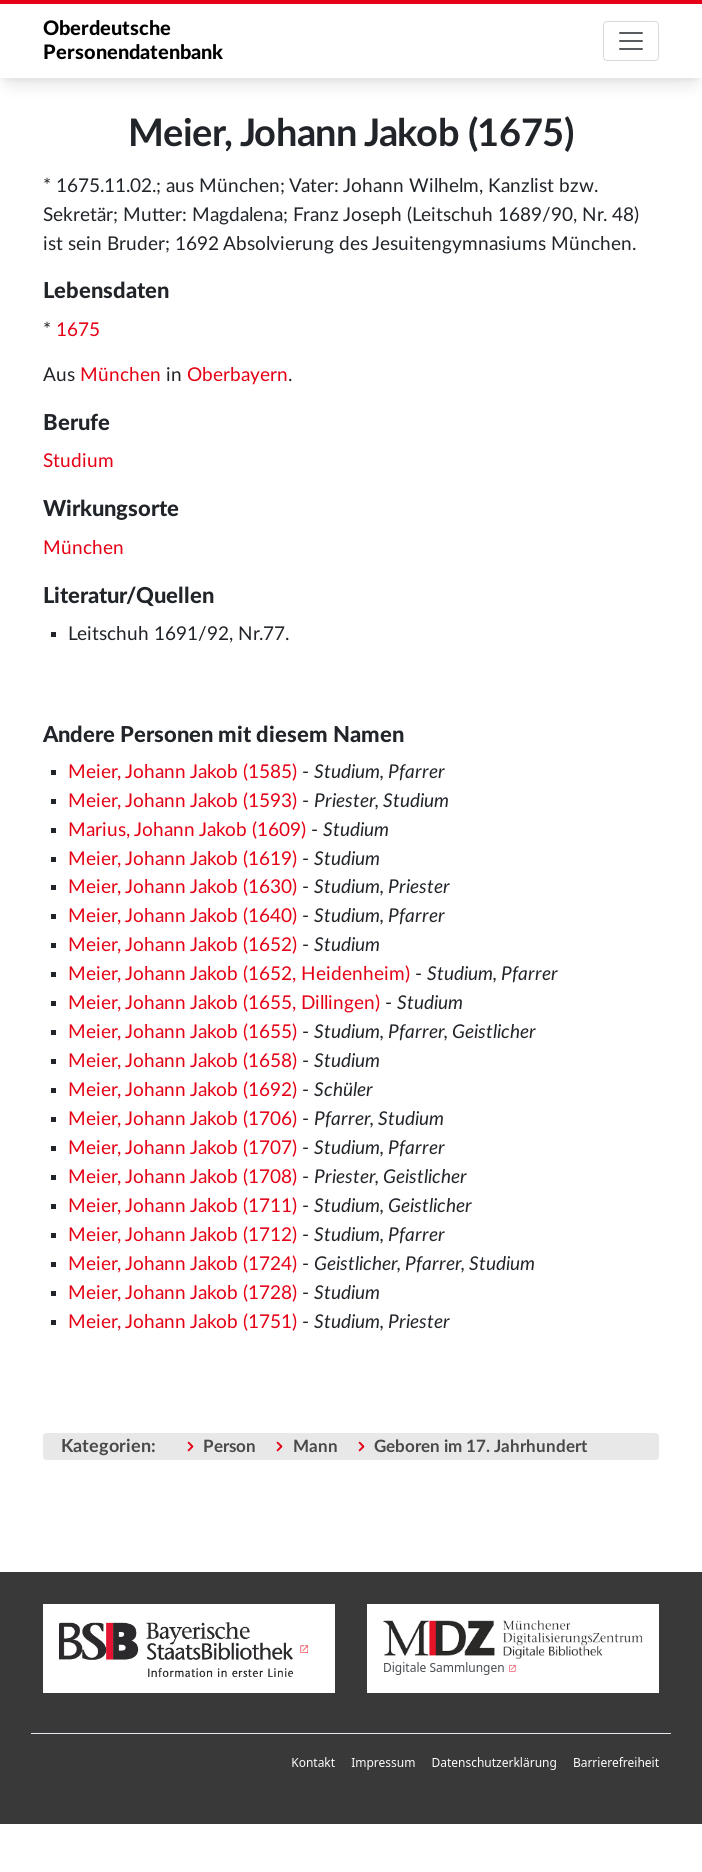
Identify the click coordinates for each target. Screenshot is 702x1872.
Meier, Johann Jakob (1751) (182, 1322)
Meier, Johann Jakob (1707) (182, 1148)
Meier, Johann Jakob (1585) (182, 772)
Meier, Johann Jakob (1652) (182, 945)
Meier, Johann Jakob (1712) (182, 1235)
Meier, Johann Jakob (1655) (182, 1032)
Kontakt (313, 1762)
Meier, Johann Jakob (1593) (182, 801)
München (120, 375)
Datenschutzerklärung (493, 1762)
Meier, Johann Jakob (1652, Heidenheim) (239, 974)
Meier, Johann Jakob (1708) (182, 1177)
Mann (315, 1446)
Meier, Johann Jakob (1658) (182, 1061)
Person (229, 1446)
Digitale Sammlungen (444, 1667)
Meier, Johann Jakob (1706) (182, 1119)
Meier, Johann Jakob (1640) (182, 916)
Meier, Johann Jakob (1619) (182, 859)
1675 (78, 330)
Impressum (383, 1762)
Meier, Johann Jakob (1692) (182, 1090)
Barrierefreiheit (616, 1762)
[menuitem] (313, 1763)
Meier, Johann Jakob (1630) (182, 887)
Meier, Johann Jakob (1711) (182, 1206)
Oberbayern (237, 375)
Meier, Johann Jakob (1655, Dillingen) (224, 1003)
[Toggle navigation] (631, 41)
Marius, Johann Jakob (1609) (187, 830)
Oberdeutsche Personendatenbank (133, 41)
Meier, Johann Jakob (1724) (182, 1264)
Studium (78, 461)
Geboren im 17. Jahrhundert (480, 1446)
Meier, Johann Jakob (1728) (182, 1293)
